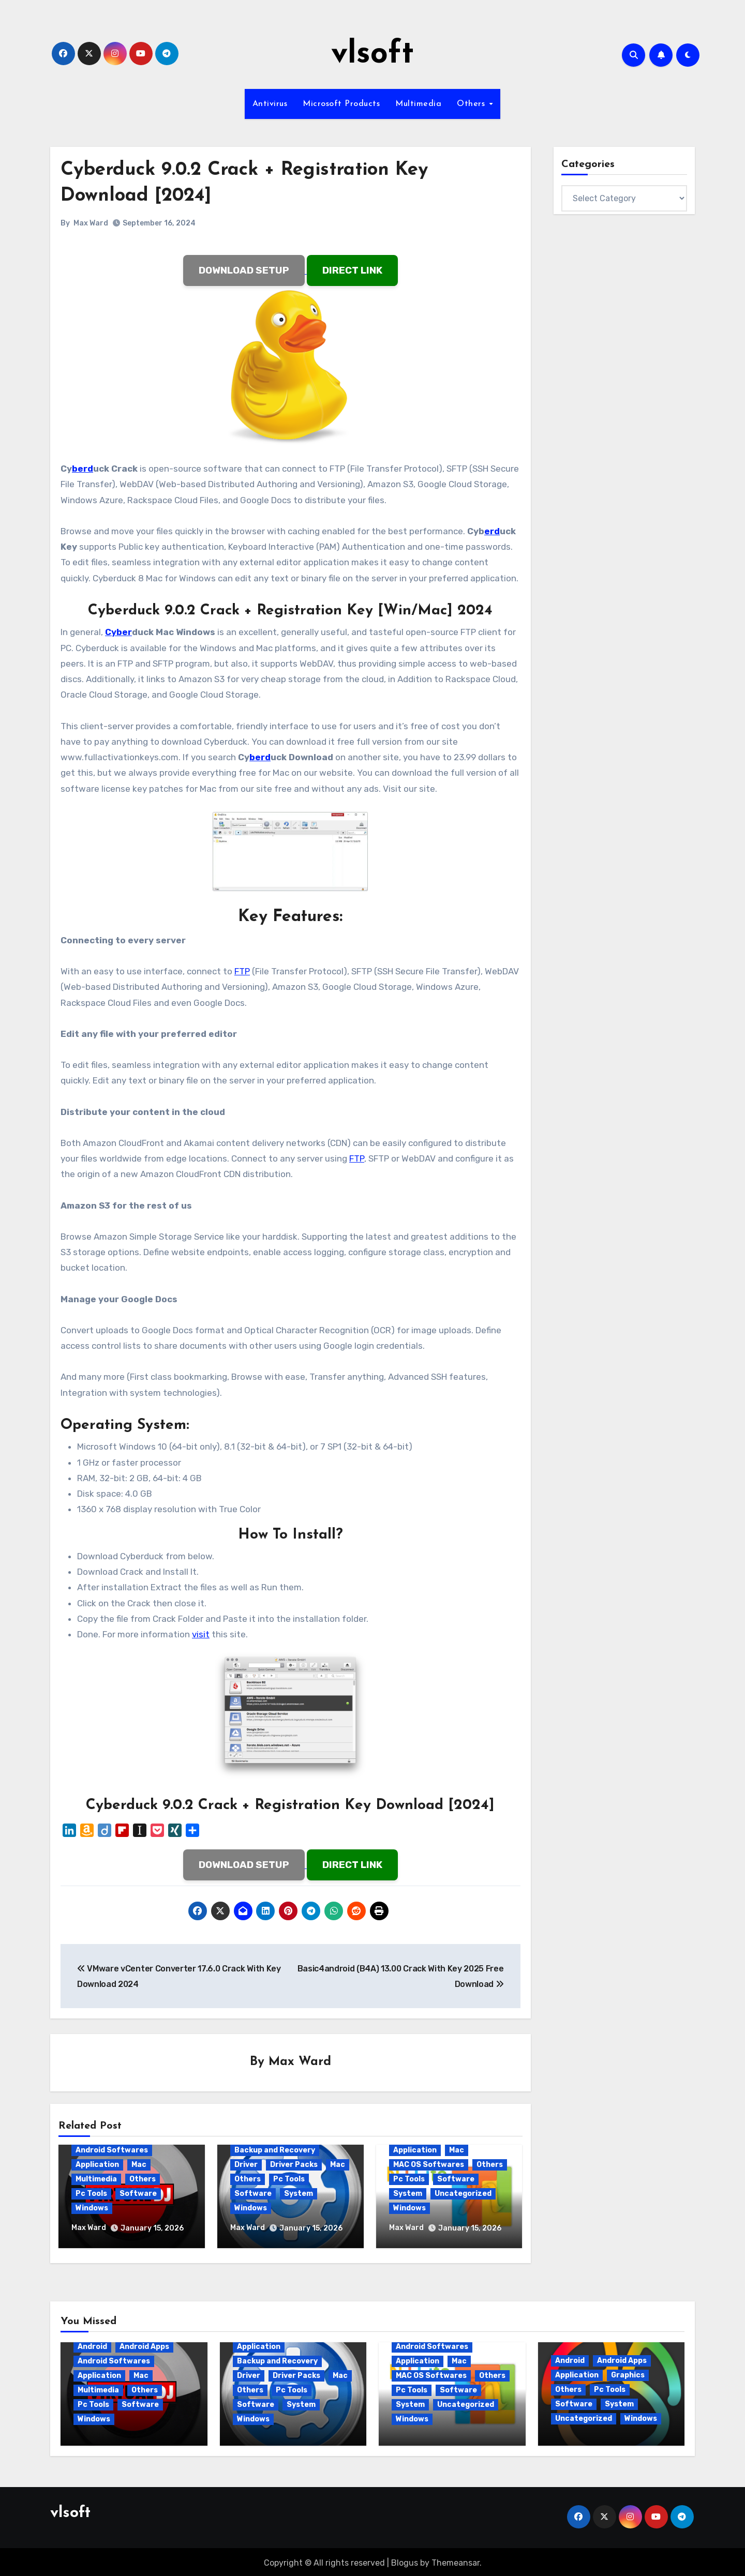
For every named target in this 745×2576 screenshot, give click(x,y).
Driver (246, 2165)
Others (472, 104)
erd (492, 531)
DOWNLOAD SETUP (244, 270)
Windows (92, 2208)
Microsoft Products (341, 104)
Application (97, 2165)
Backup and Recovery (274, 2150)
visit (201, 1634)
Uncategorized (463, 2194)
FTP (242, 971)
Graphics (628, 2373)
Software (138, 2194)
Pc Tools (91, 2194)
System (298, 2194)
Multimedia (418, 104)
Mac (138, 2165)
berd (82, 468)
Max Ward (90, 223)
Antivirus (270, 104)
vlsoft (372, 54)
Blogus (404, 2561)
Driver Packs (294, 2165)
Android (92, 2344)
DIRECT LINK (352, 270)
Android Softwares (112, 2150)
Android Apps (144, 2344)
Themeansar (455, 2561)
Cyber (118, 632)
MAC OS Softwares (428, 2165)
